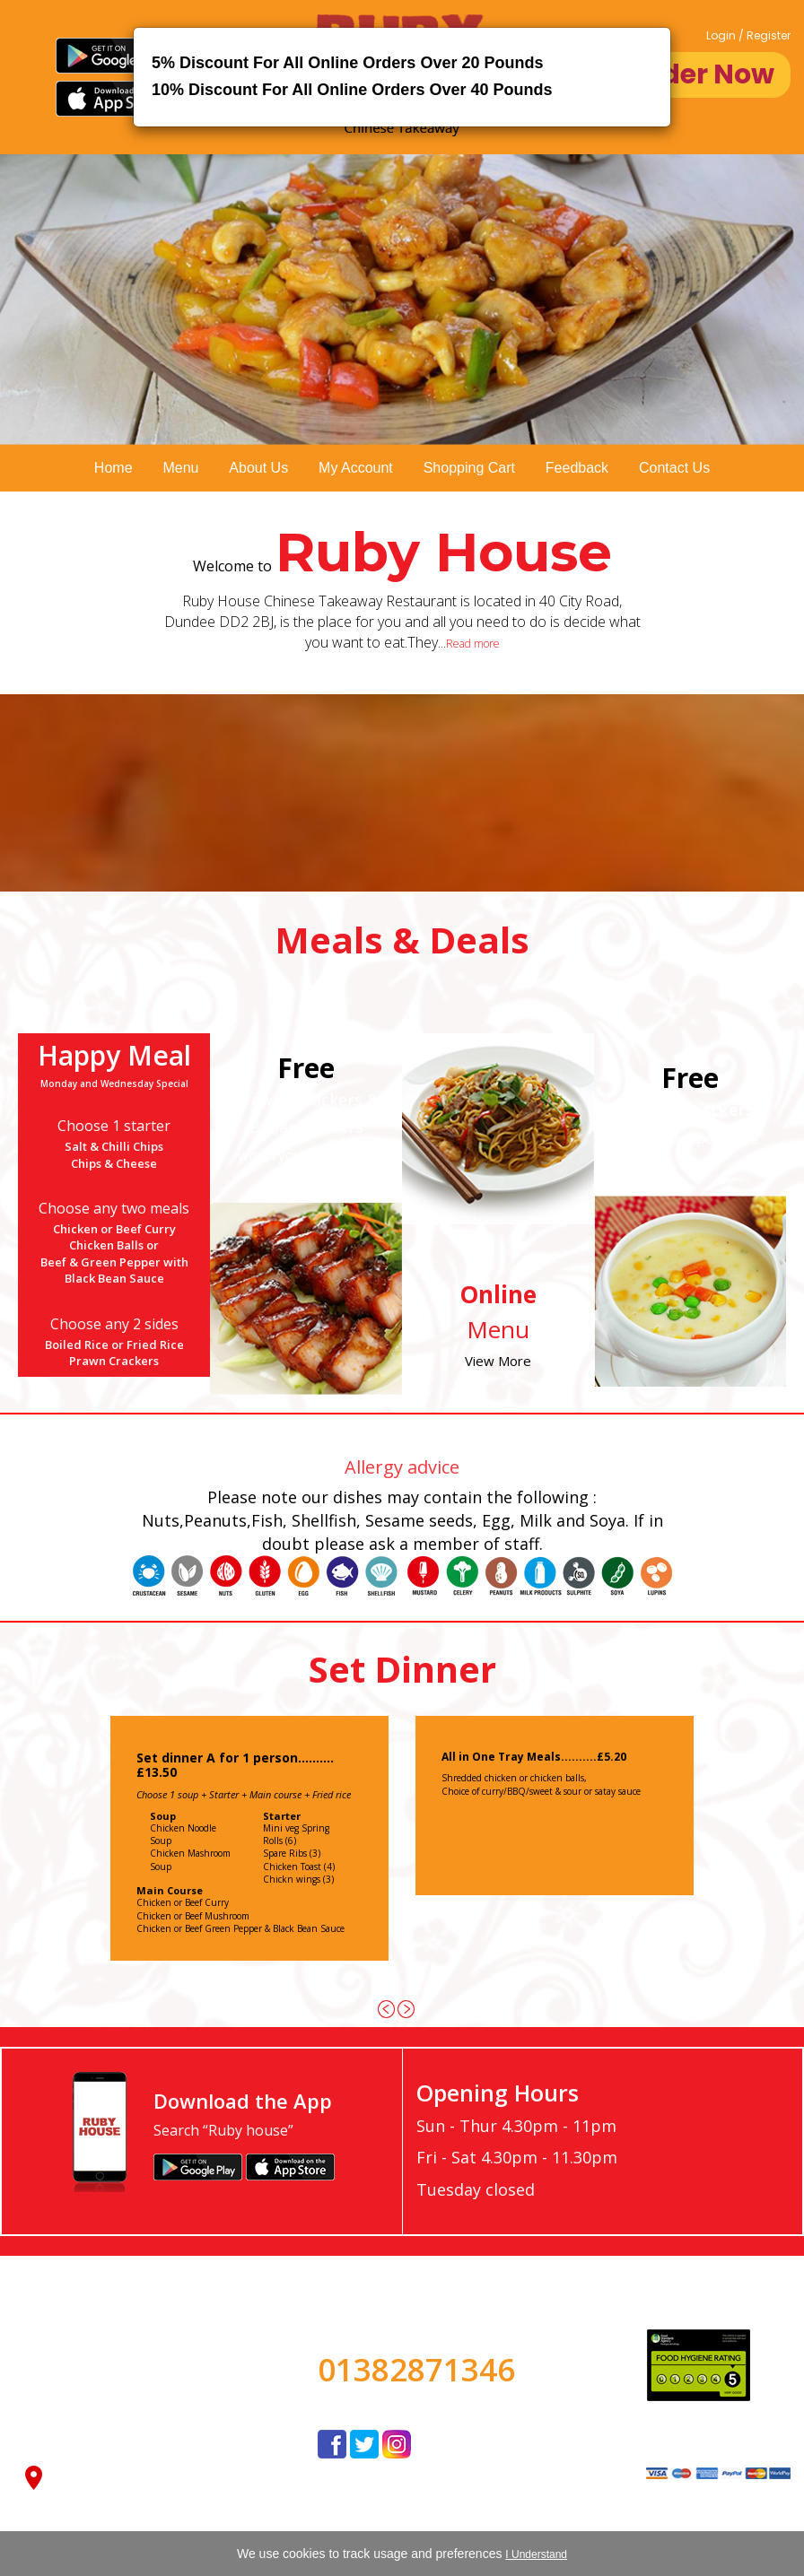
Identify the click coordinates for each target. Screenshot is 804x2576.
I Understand (536, 2554)
